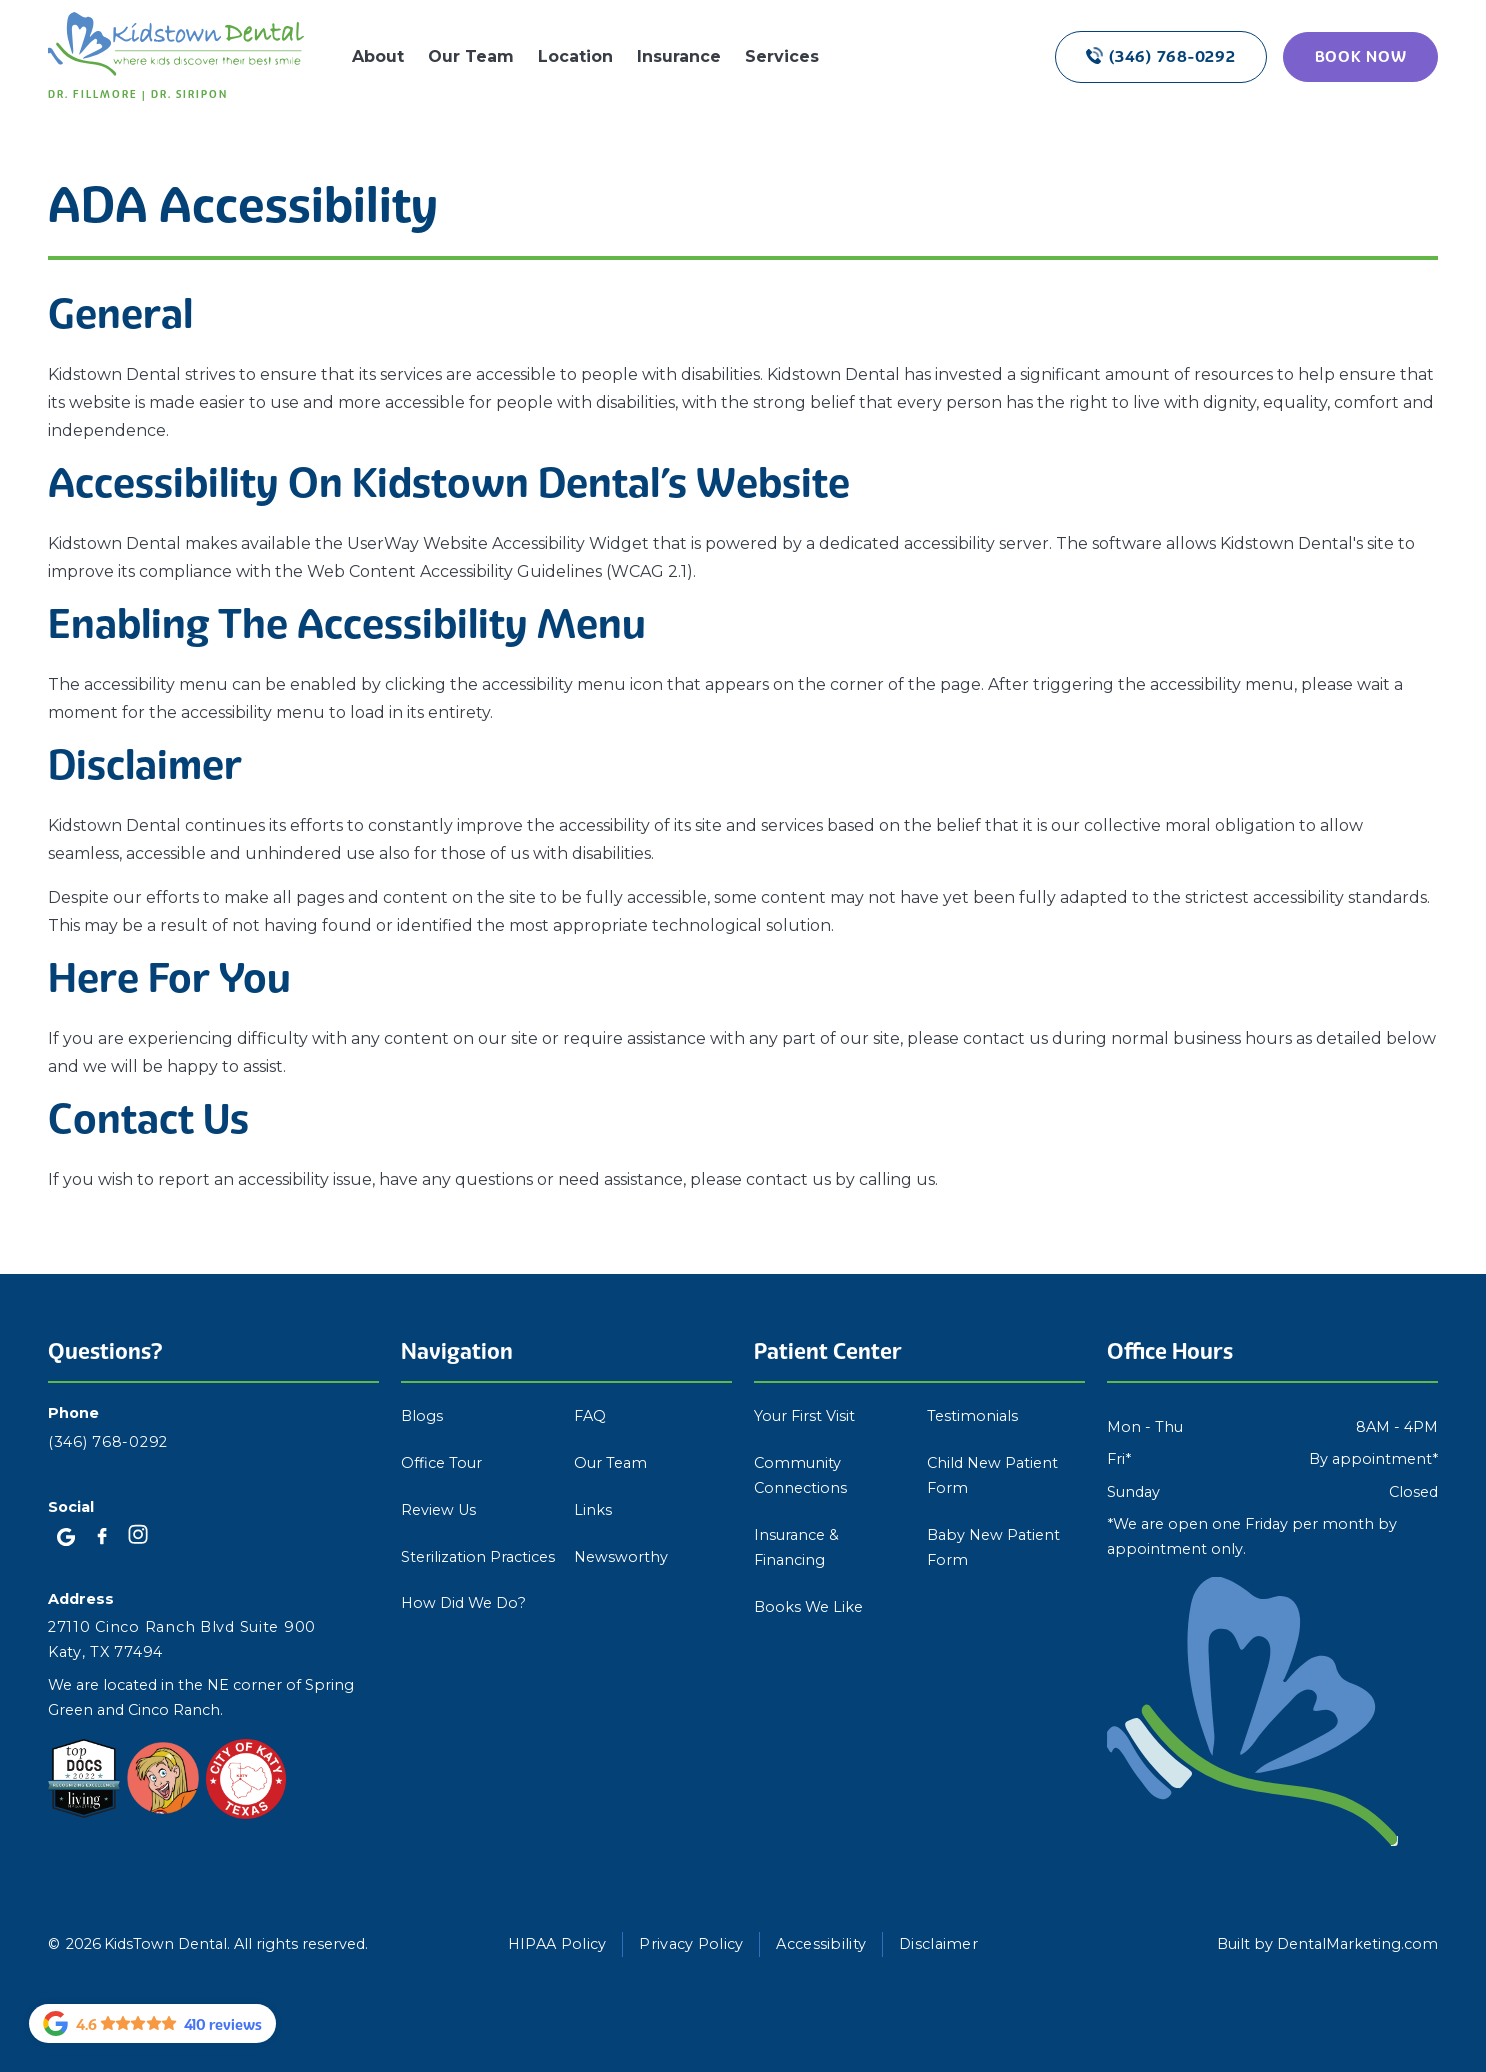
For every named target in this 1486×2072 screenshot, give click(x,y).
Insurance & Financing (796, 1547)
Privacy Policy (691, 1944)
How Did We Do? (463, 1603)
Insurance (679, 56)
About (378, 56)
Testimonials (972, 1416)
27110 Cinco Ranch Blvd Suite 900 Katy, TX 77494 (182, 1639)
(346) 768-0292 (108, 1442)
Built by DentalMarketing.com (1327, 1944)
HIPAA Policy (557, 1944)
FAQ (590, 1416)
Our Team (471, 56)
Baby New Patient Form (993, 1547)
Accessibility (821, 1944)
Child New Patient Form (992, 1475)
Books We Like (808, 1607)
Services (782, 56)
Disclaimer (938, 1944)
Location (575, 56)
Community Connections (800, 1475)
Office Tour (441, 1463)
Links (593, 1510)
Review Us (438, 1510)
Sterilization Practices (478, 1557)
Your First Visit (804, 1416)
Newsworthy (621, 1557)
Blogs (422, 1416)
